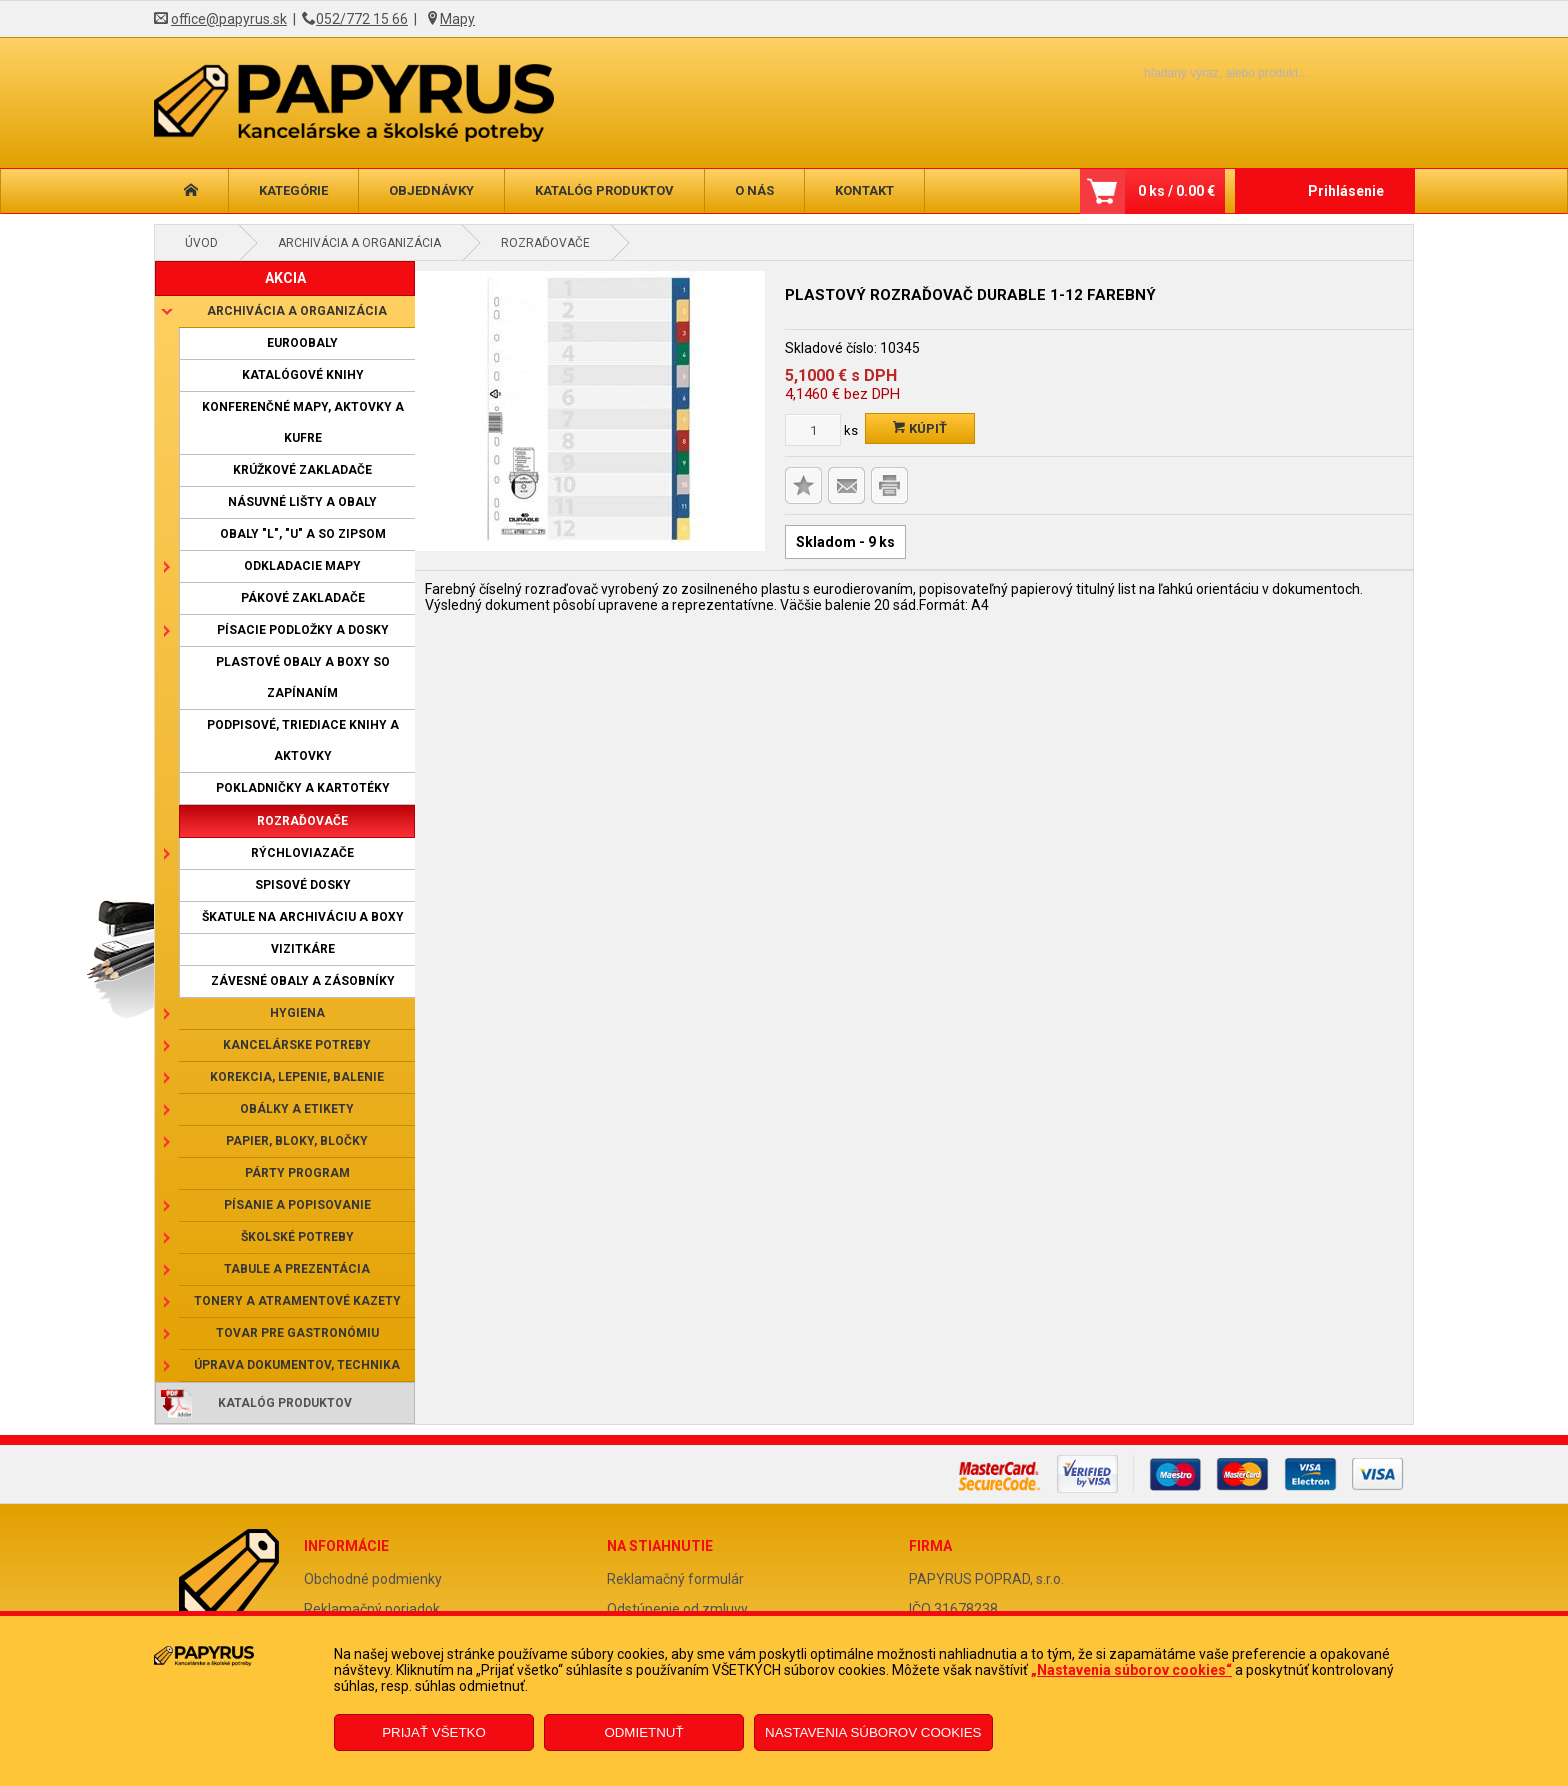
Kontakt (864, 190)
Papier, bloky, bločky (297, 1141)
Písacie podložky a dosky (303, 630)
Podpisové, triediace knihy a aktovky (303, 740)
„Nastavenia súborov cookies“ (1131, 1670)
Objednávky (431, 190)
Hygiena (297, 1013)
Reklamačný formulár (675, 1579)
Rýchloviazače (302, 853)
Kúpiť (920, 428)
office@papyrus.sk (229, 19)
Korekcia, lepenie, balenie (297, 1077)
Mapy (457, 19)
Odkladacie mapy (302, 566)
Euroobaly (302, 343)
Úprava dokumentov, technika (297, 1365)
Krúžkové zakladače (302, 470)
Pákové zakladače (303, 598)
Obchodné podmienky (373, 1579)
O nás (754, 190)
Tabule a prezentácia (297, 1269)
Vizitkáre (303, 949)
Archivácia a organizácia (359, 243)
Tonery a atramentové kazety (297, 1301)
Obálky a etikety (297, 1109)
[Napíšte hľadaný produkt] (1191, 72)
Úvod (201, 243)
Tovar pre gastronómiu (297, 1333)
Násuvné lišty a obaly (302, 502)
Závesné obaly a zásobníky (303, 981)
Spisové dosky (303, 885)
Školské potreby (297, 1237)
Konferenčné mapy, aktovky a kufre (303, 422)
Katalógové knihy (303, 375)
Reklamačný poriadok (372, 1609)
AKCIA (285, 278)
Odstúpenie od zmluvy (677, 1609)
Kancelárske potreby (297, 1045)
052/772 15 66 (362, 19)
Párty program (297, 1173)
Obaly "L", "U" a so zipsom (303, 534)
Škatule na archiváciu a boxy (303, 917)
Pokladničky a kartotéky (303, 788)
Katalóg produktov (604, 190)
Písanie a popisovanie (297, 1205)
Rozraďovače (545, 243)
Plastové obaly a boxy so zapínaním (303, 677)
